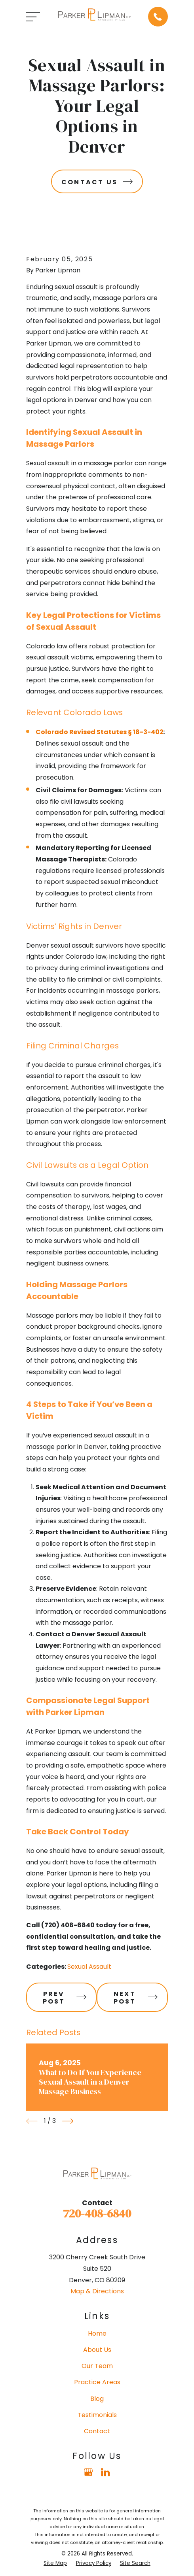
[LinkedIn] (105, 2472)
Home (97, 2333)
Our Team (97, 2365)
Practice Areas (97, 2382)
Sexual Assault (89, 1966)
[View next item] (68, 2121)
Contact (97, 2431)
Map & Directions (97, 2291)
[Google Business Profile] (88, 2472)
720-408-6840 (97, 2213)
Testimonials (97, 2414)
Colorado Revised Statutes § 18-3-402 (99, 732)
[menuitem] (55, 2563)
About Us (97, 2349)
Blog (97, 2398)
